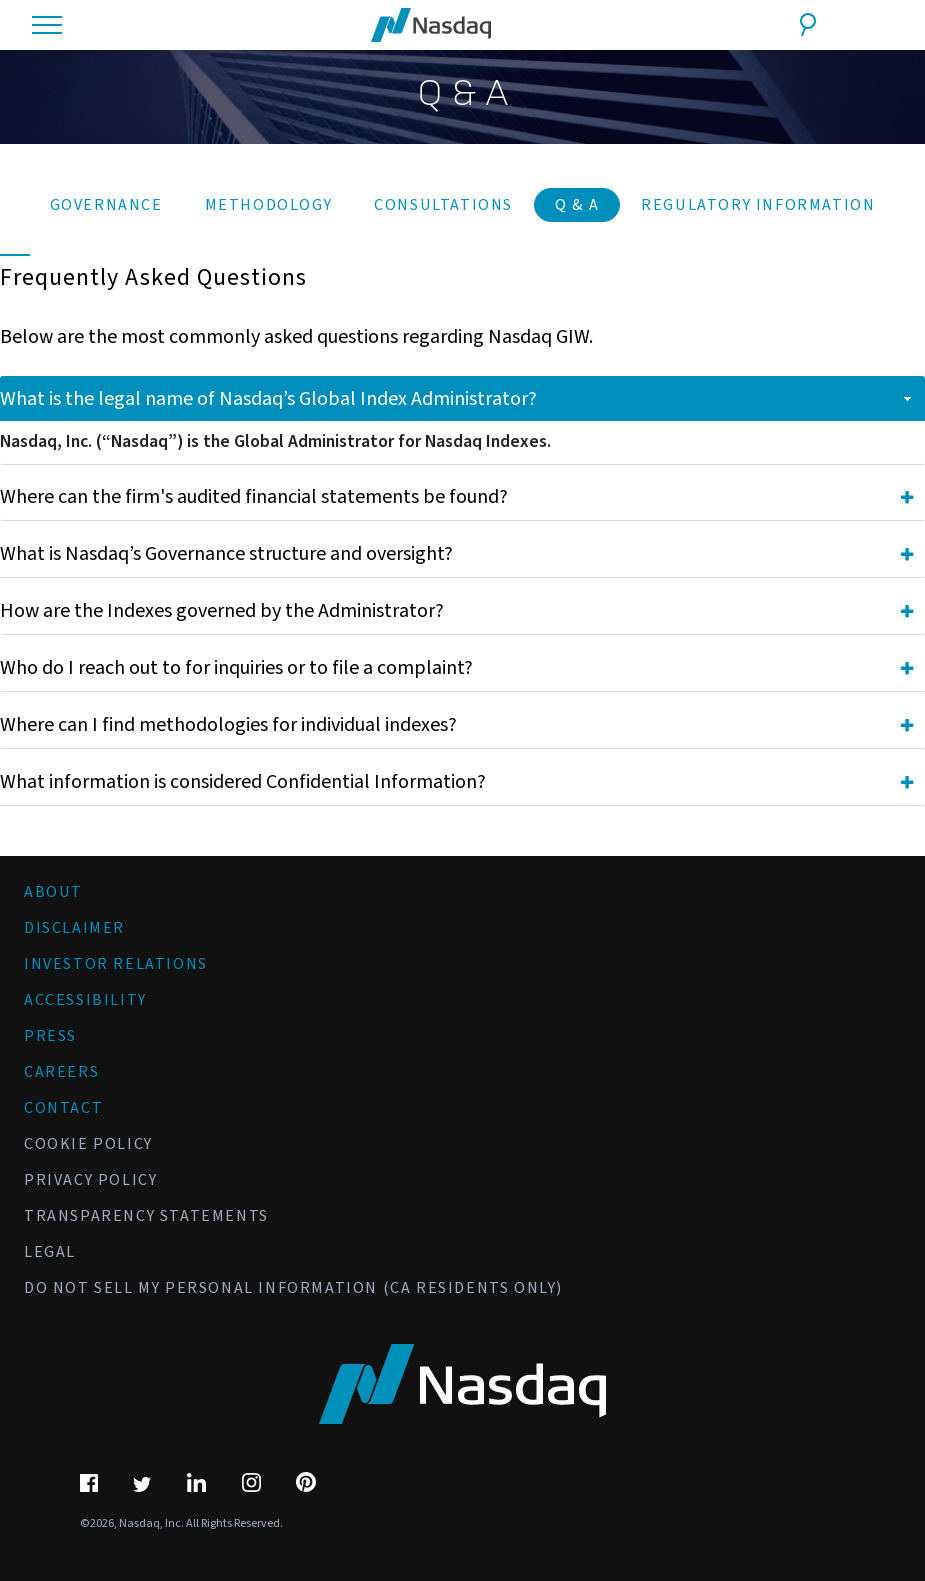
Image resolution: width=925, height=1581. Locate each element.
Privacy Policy (90, 1180)
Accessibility (85, 1000)
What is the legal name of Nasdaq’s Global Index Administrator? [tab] (457, 399)
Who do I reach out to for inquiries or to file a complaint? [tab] (457, 668)
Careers (61, 1072)
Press (50, 1036)
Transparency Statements (146, 1216)
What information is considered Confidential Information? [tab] (457, 782)
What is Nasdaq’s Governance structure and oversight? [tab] (457, 554)
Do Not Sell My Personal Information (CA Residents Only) (293, 1288)
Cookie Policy (88, 1144)
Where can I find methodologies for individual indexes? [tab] (457, 725)
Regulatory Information (758, 205)
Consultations (443, 205)
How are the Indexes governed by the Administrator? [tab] (457, 611)
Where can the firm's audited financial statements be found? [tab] (457, 497)
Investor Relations (116, 964)
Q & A (577, 205)
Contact (63, 1108)
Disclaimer (74, 928)
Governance (106, 205)
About (53, 892)
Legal (50, 1252)
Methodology (269, 205)
